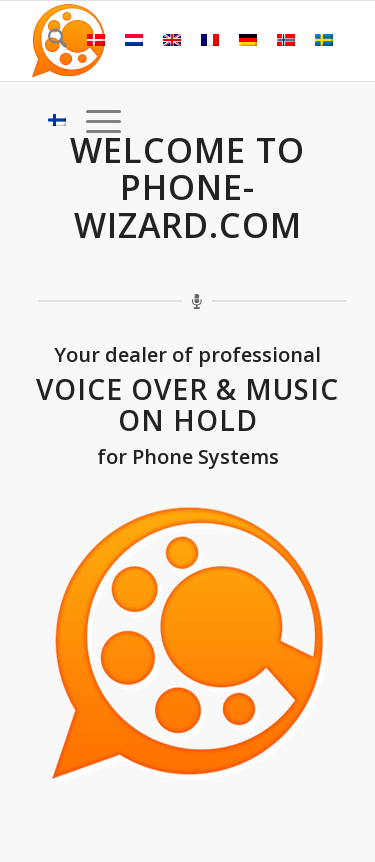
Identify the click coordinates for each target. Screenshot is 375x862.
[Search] (47, 41)
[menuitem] (47, 41)
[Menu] (93, 121)
